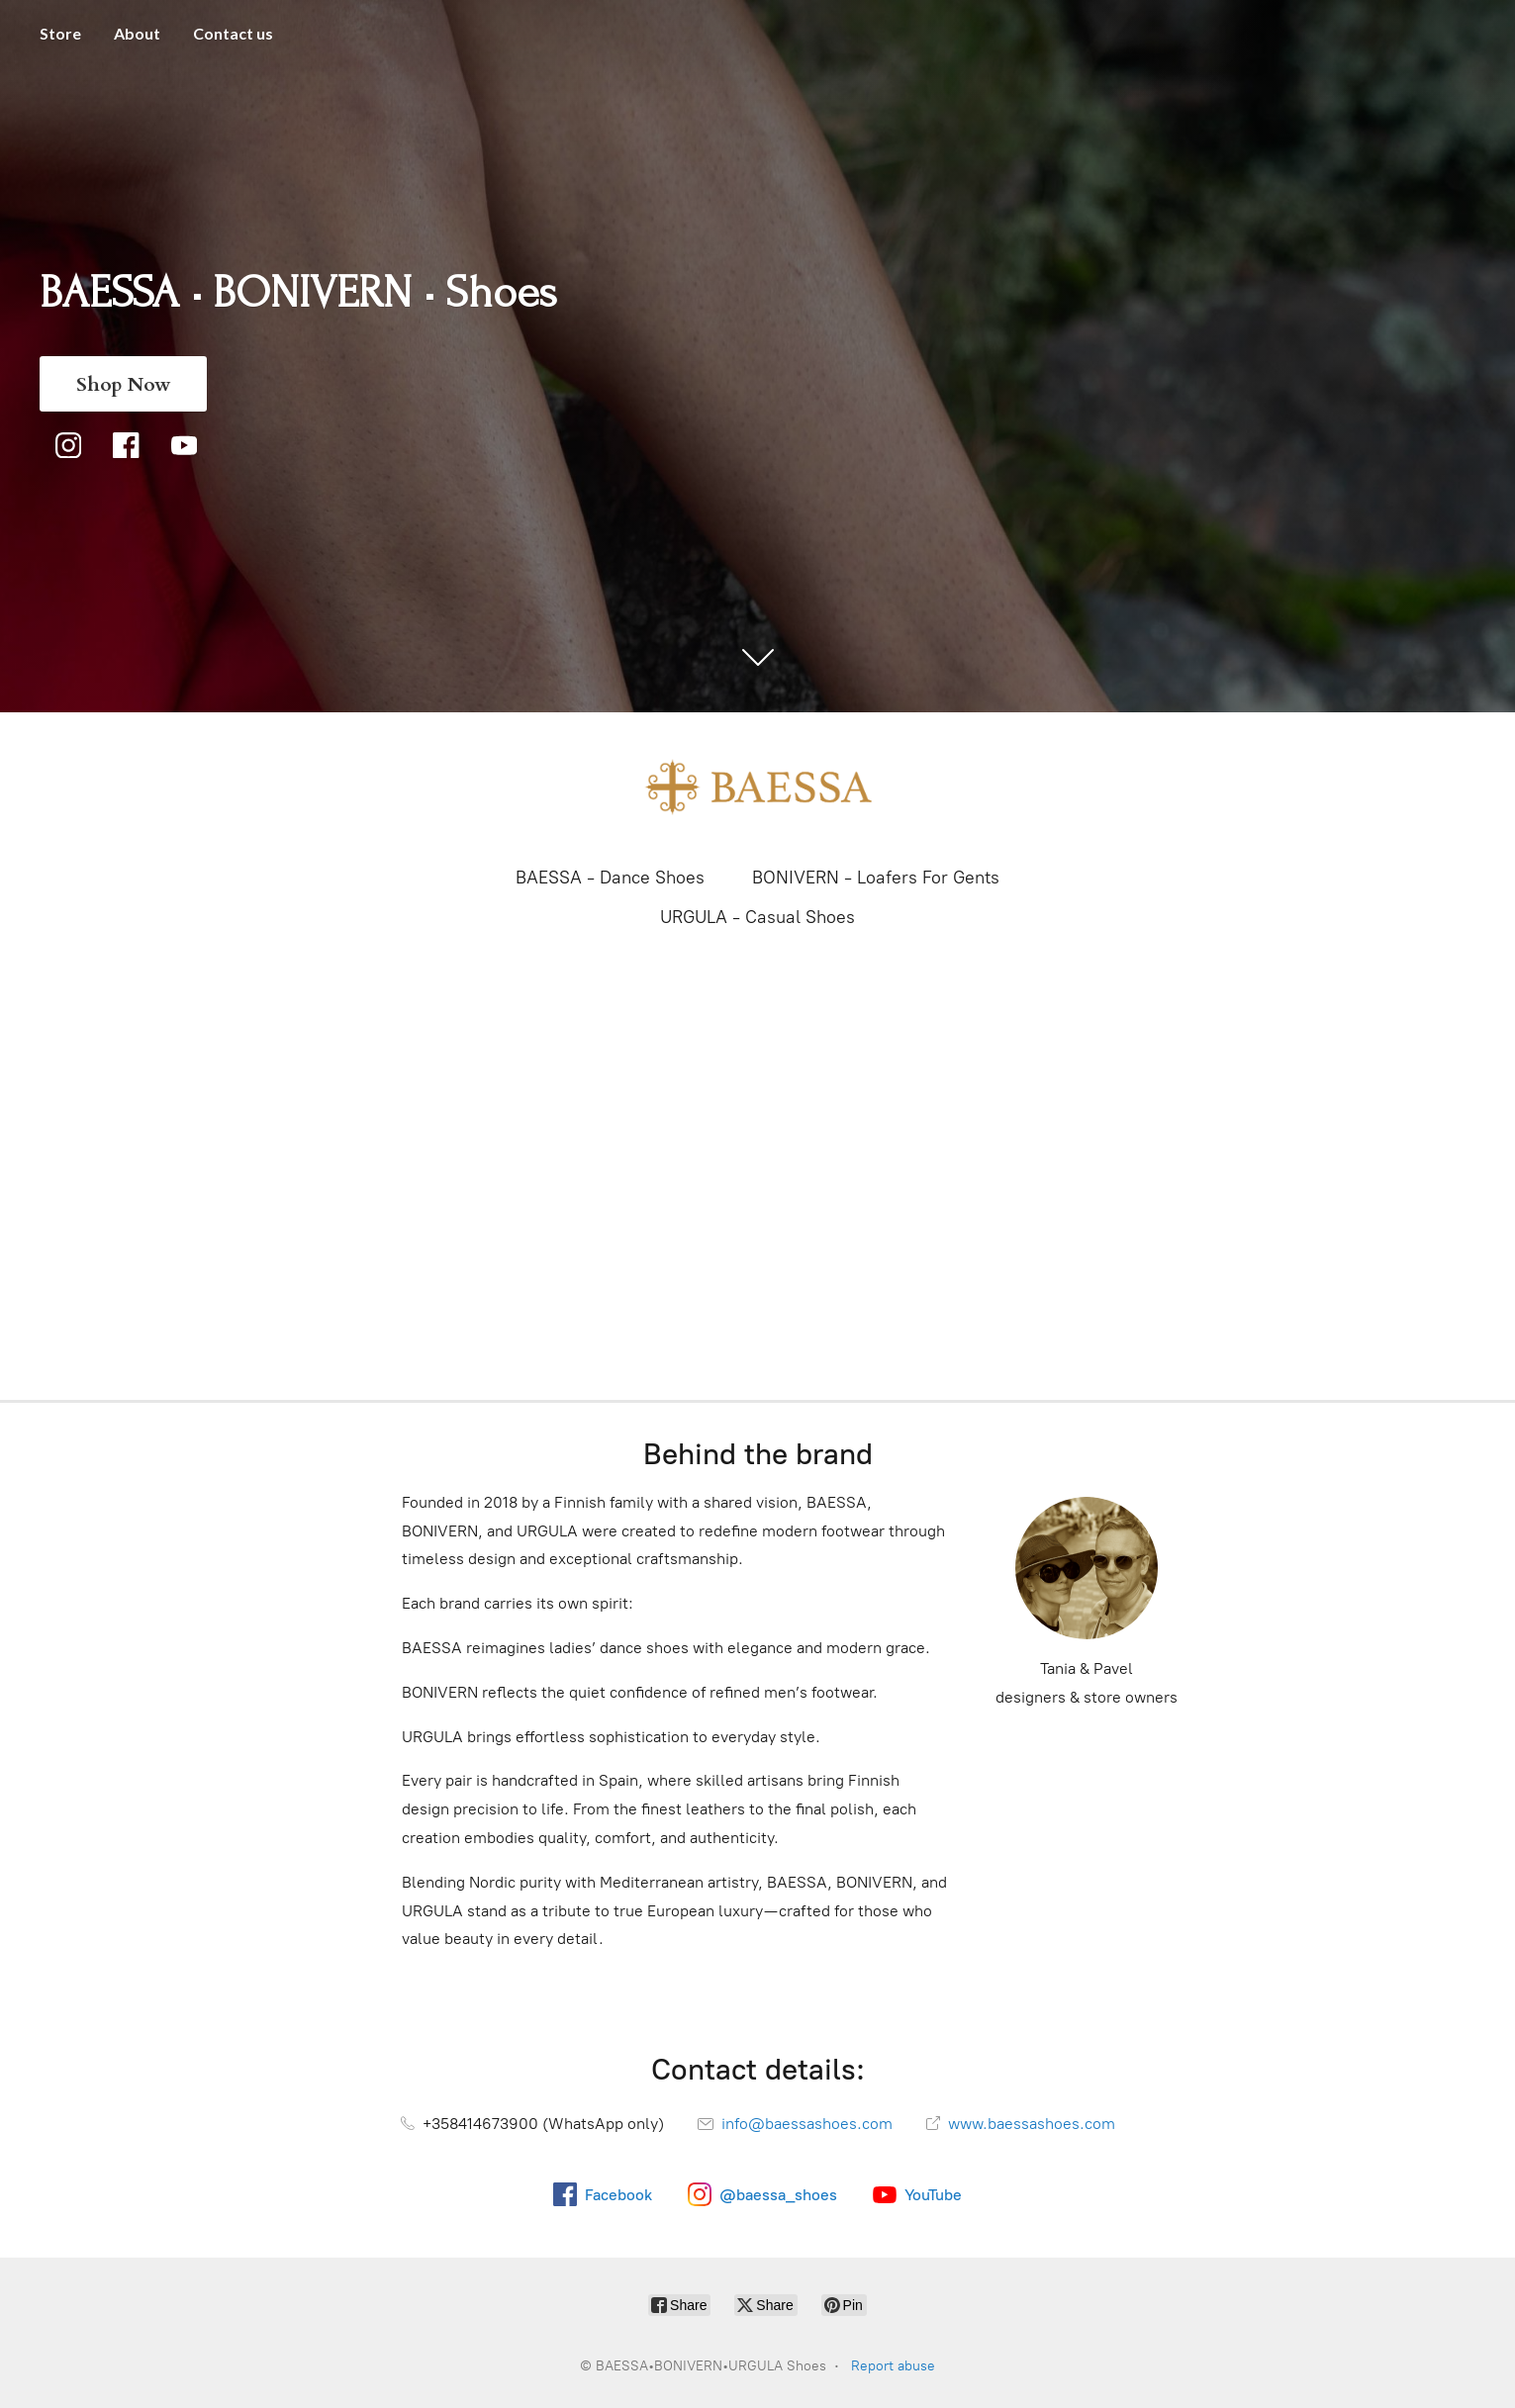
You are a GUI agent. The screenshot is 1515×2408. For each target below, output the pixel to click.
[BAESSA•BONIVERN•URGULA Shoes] (758, 787)
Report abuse (893, 2366)
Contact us (233, 33)
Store (60, 33)
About (137, 33)
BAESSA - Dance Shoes (610, 877)
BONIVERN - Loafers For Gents (875, 877)
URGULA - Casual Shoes (757, 917)
